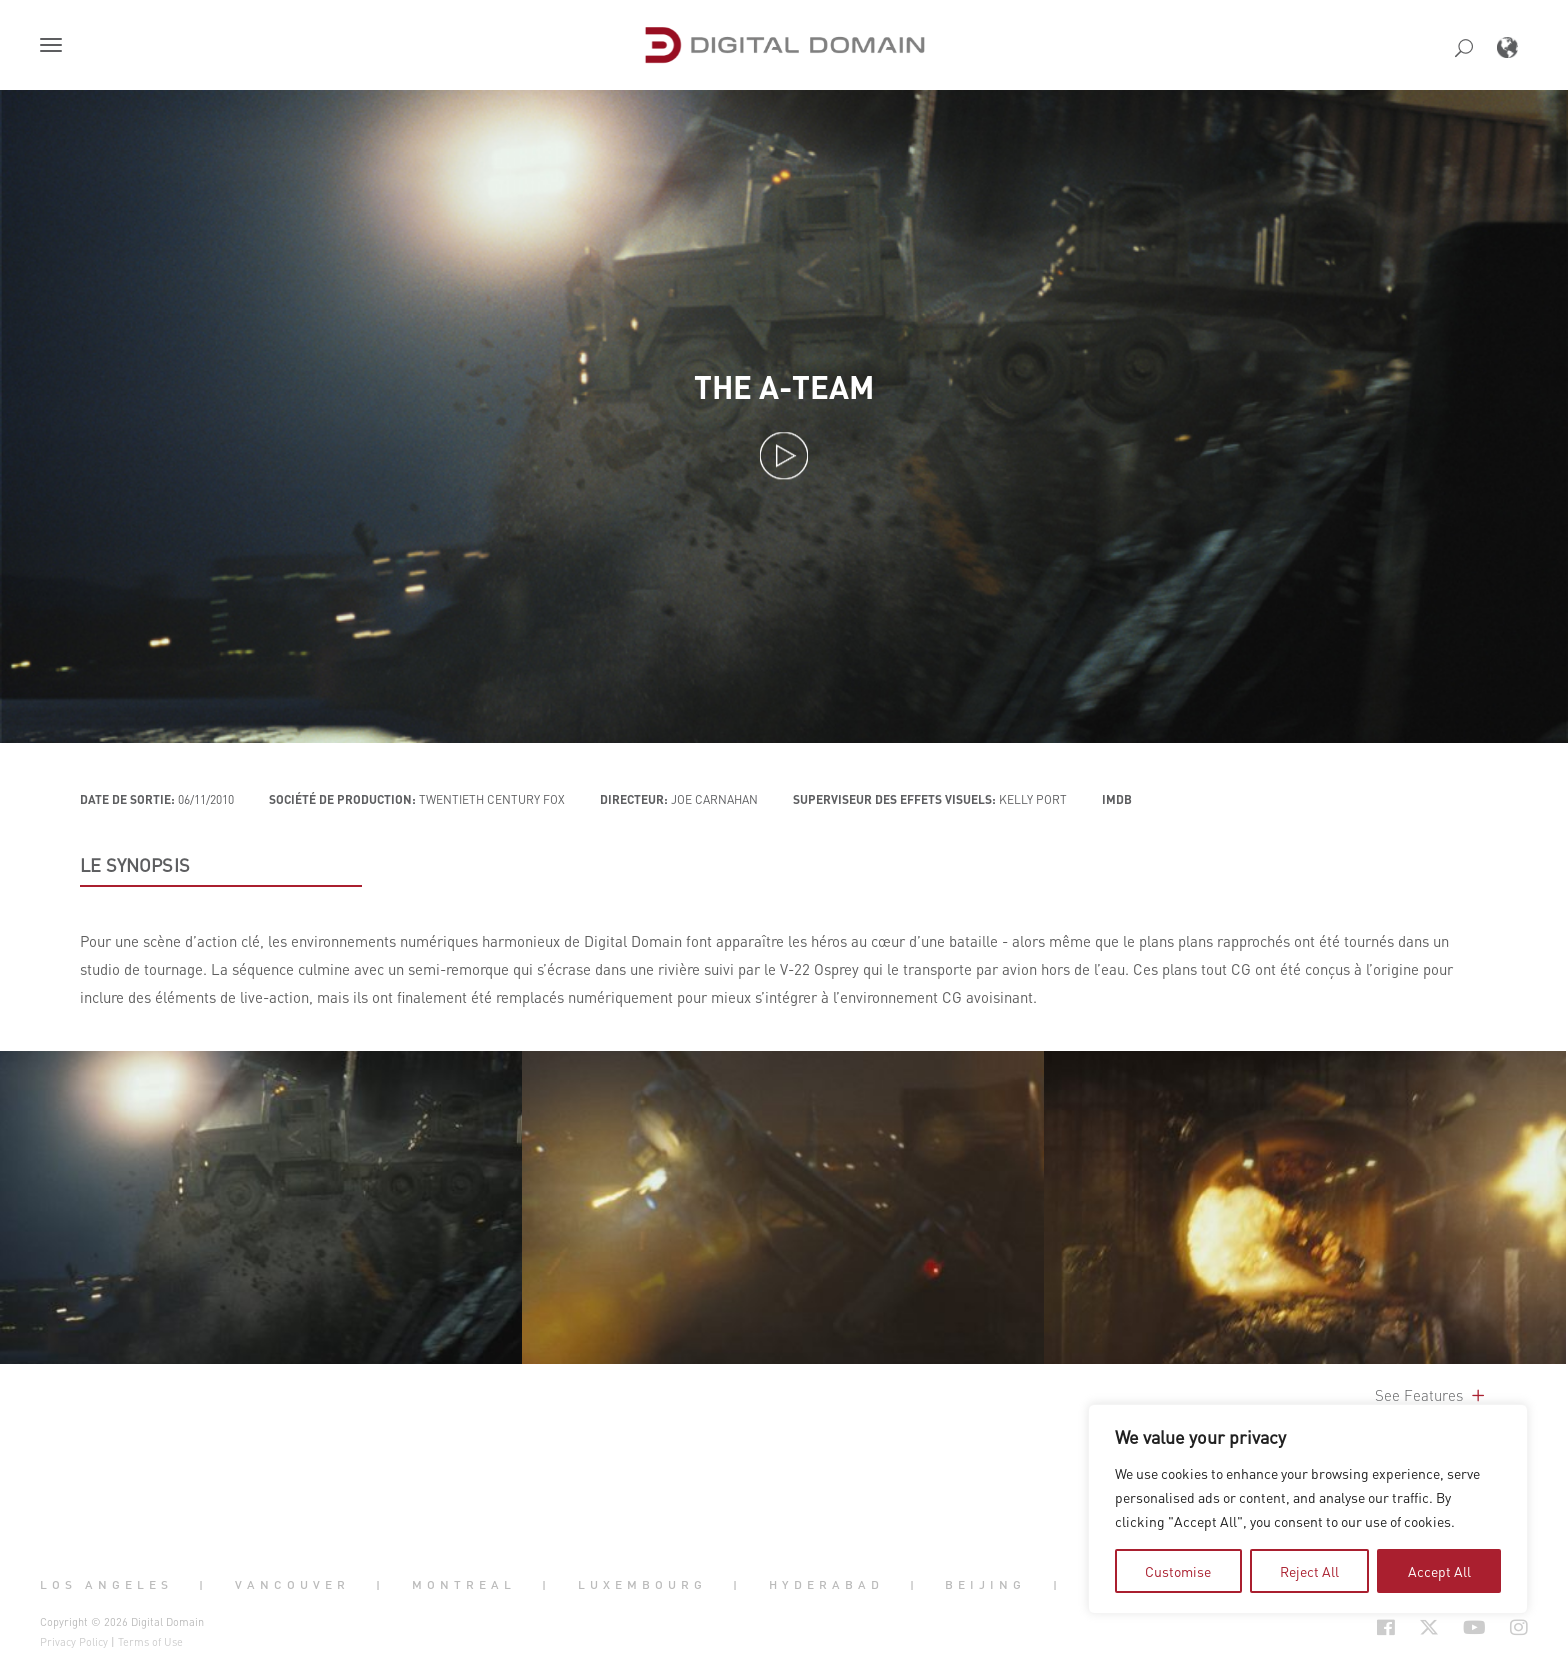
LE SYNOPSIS (135, 865)
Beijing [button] (985, 1584)
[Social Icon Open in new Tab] (1321, 1628)
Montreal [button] (464, 1584)
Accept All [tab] (1439, 1571)
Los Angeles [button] (106, 1584)
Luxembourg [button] (642, 1584)
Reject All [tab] (1309, 1571)
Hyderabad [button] (826, 1584)
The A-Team (784, 386)
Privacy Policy (74, 1642)
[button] (55, 47)
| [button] (203, 1584)
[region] (1308, 1509)
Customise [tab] (1178, 1571)
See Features (1431, 1395)
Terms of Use (150, 1642)
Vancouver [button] (292, 1584)
